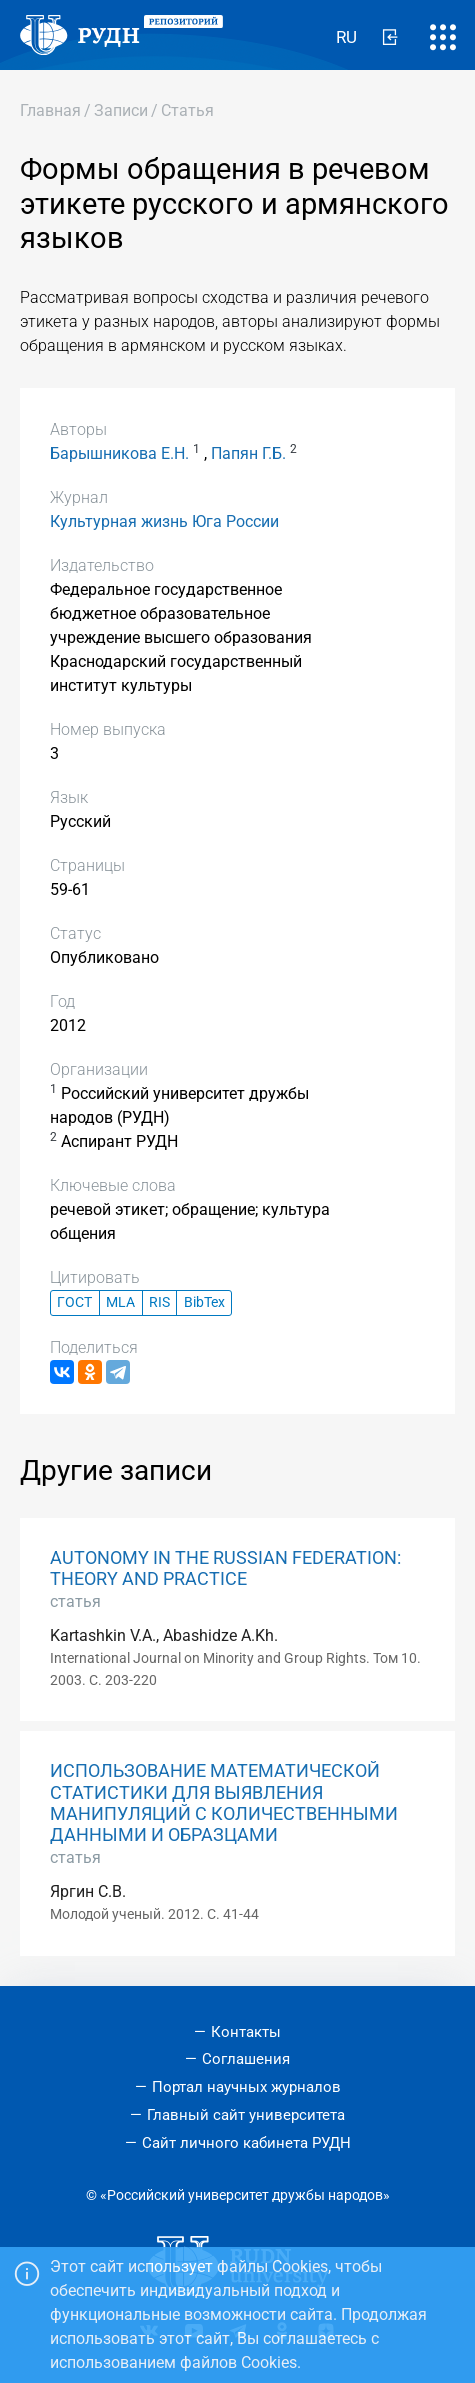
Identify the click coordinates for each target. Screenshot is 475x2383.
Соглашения (246, 2059)
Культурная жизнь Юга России (164, 521)
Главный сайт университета (246, 2115)
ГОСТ (74, 1302)
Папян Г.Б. (248, 453)
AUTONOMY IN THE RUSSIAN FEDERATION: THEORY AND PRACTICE (225, 1568)
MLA (120, 1302)
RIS (159, 1302)
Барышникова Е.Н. (119, 453)
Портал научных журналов (246, 2087)
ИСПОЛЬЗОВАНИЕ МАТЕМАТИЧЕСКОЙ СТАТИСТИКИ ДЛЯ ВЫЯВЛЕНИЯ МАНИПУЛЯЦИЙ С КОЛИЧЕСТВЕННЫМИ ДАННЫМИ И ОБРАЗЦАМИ (224, 1802)
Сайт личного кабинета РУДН (246, 2143)
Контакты (246, 2032)
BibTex (204, 1302)
